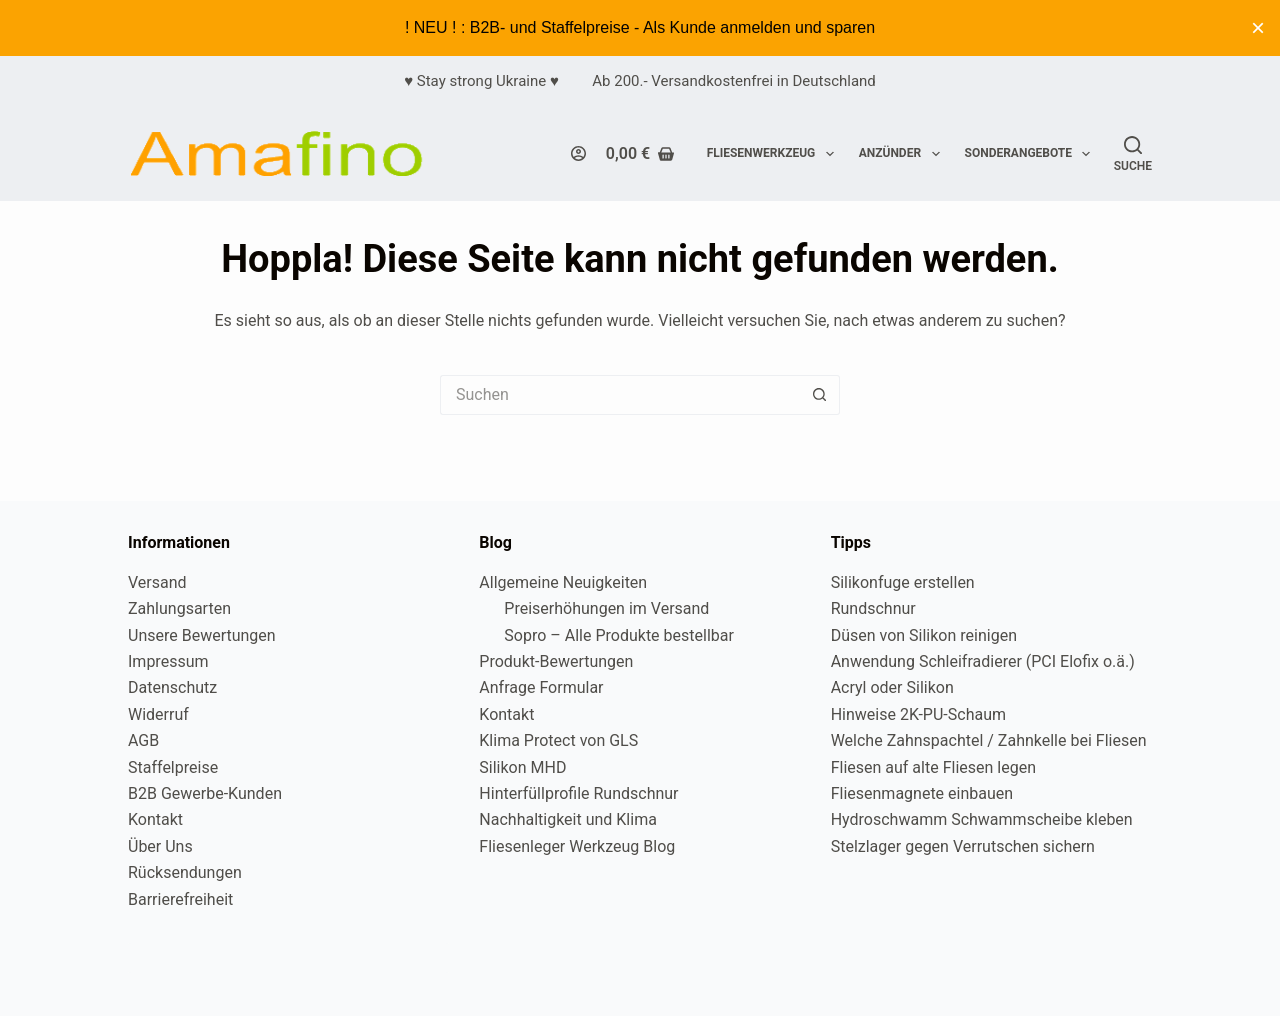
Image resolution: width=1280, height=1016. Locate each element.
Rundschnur (873, 608)
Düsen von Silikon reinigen (924, 635)
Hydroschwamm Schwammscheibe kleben (982, 819)
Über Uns (160, 846)
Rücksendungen (185, 872)
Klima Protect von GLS (558, 740)
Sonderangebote (1032, 154)
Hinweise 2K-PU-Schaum (918, 714)
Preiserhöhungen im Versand (606, 608)
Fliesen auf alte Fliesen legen (933, 767)
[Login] (578, 153)
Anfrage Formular (541, 687)
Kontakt (155, 819)
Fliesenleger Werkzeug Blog (577, 846)
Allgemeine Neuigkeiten (563, 582)
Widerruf (158, 714)
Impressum (168, 661)
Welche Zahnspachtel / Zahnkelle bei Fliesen (989, 740)
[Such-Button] (820, 395)
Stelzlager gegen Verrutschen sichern (963, 846)
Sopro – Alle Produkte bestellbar (619, 635)
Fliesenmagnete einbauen (922, 793)
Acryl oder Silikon (892, 687)
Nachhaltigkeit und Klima (568, 819)
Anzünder (903, 154)
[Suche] (1133, 154)
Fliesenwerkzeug (774, 154)
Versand (157, 582)
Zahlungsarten (179, 608)
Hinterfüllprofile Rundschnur (578, 793)
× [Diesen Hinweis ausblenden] (1258, 27)
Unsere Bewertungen (202, 635)
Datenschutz (172, 687)
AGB (143, 740)
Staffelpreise (173, 767)
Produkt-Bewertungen (556, 661)
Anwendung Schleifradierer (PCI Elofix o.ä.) (983, 661)
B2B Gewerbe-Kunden (205, 793)
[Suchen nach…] (620, 395)
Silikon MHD (522, 767)
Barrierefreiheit (180, 899)
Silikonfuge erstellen (903, 582)
